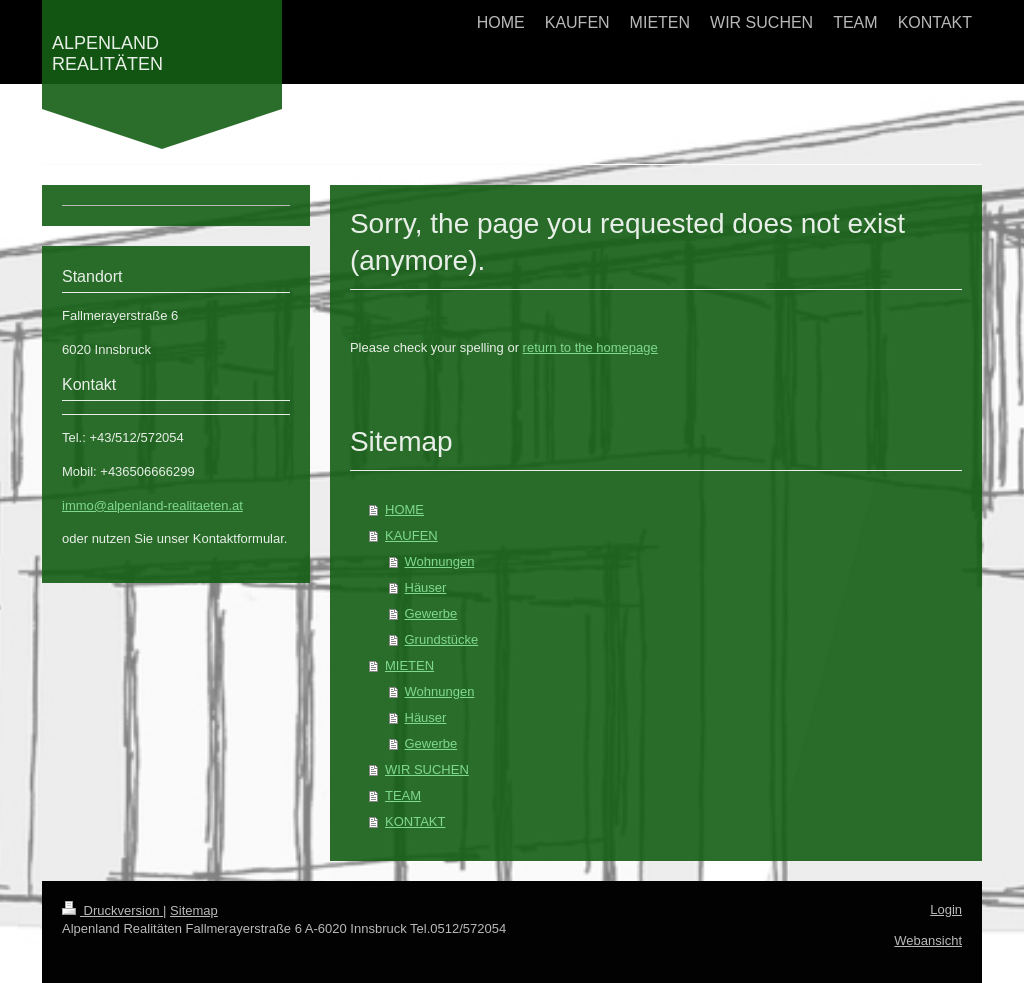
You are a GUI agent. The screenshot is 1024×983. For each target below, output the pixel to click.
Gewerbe (431, 613)
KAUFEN (411, 535)
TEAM (403, 795)
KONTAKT (415, 821)
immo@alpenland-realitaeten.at (152, 505)
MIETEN (409, 665)
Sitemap (194, 910)
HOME (404, 509)
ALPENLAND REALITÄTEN (107, 53)
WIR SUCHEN (427, 769)
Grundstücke (442, 639)
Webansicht (928, 940)
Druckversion (112, 910)
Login (946, 909)
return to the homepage (590, 347)
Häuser (426, 587)
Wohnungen (440, 561)
